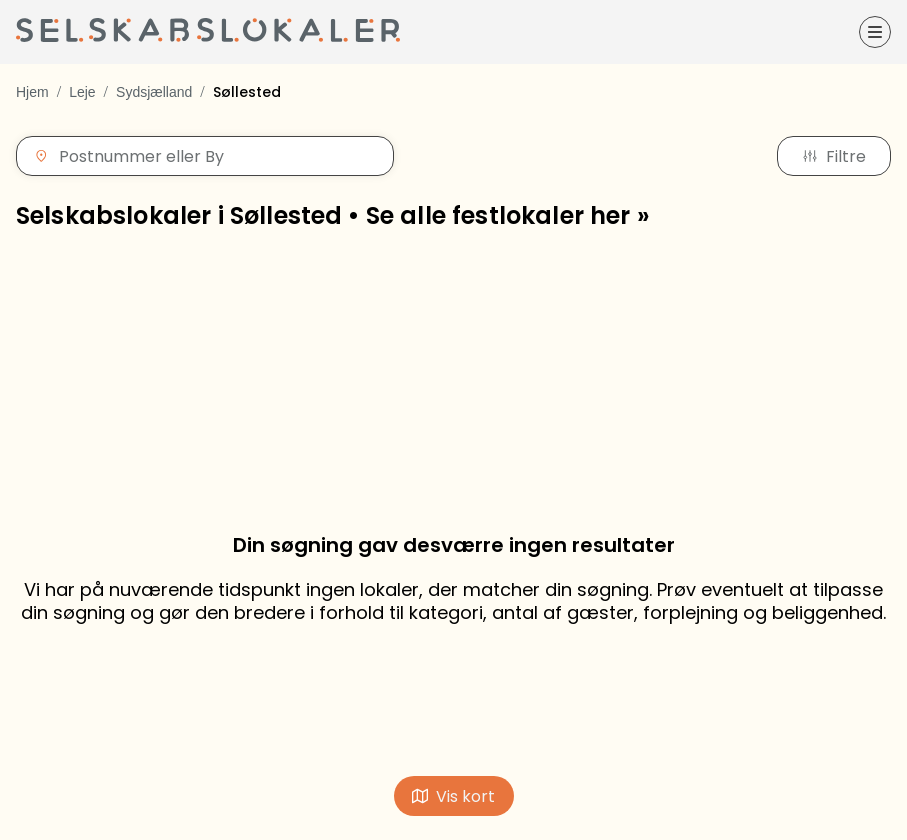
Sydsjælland (154, 92)
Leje (82, 92)
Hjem (32, 92)
